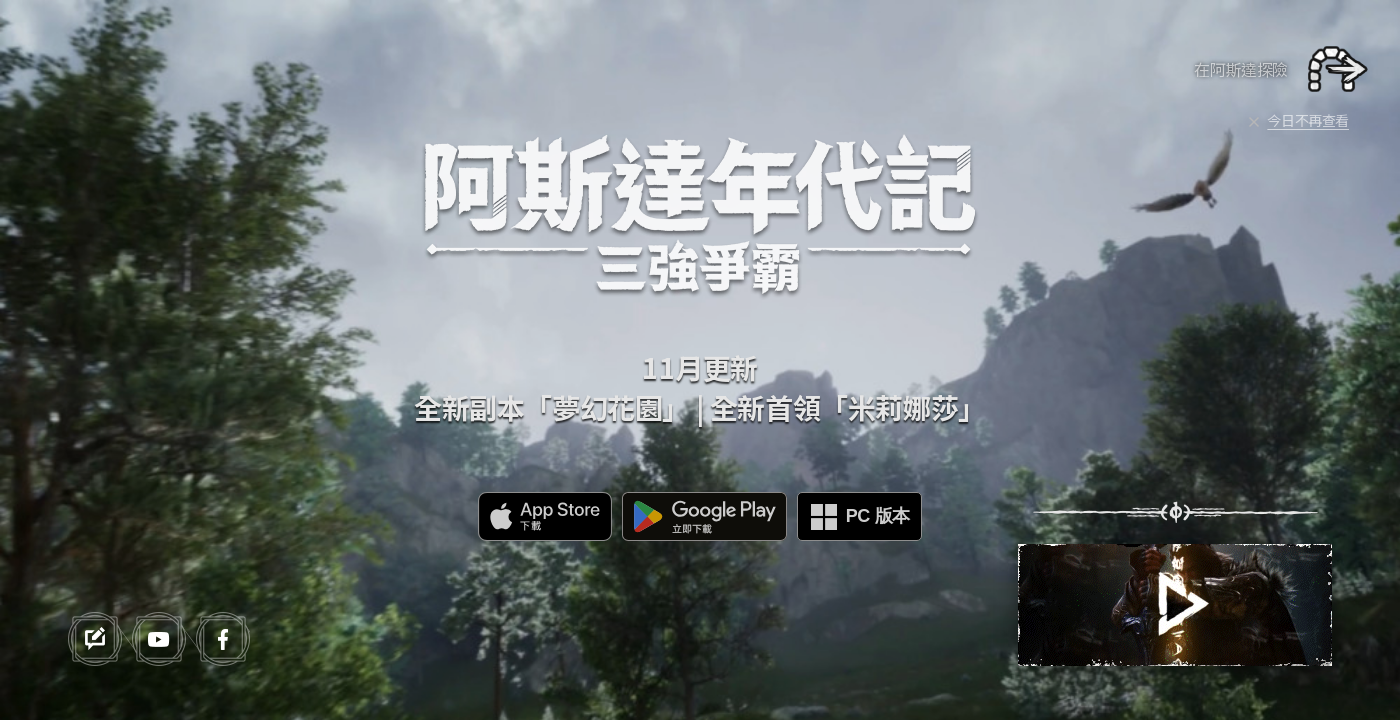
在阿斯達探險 (1241, 69)
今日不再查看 (1308, 120)
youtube (159, 639)
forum (95, 639)
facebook (223, 639)
